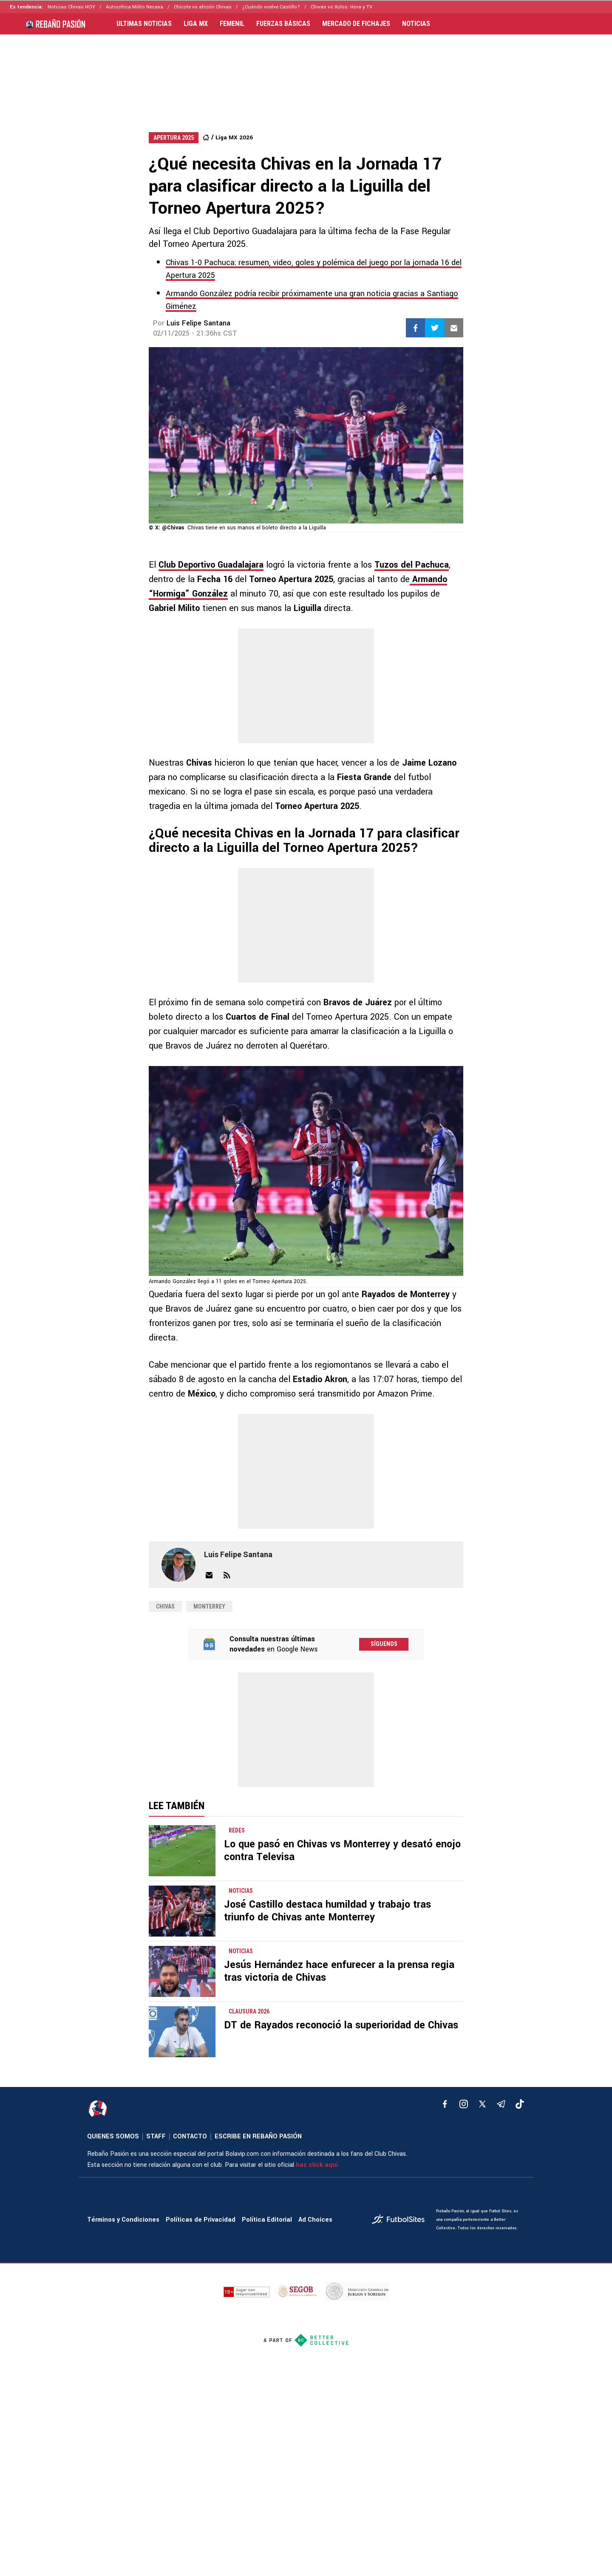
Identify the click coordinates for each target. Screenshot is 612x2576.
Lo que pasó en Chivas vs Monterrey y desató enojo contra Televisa (342, 1850)
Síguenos (384, 1643)
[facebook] (445, 2104)
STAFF (156, 2136)
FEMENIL (232, 24)
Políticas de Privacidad (200, 2219)
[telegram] (501, 2104)
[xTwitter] (482, 2104)
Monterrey (209, 1606)
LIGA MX (196, 24)
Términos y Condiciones (123, 2219)
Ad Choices (315, 2219)
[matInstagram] (464, 2104)
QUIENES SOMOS (113, 2136)
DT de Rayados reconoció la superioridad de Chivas (341, 2025)
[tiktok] (520, 2104)
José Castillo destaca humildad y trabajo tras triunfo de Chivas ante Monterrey (327, 1910)
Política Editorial (267, 2219)
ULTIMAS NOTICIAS (144, 24)
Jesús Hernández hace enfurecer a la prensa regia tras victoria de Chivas (339, 1971)
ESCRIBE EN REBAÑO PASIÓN (258, 2136)
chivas (165, 1606)
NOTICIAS (416, 24)
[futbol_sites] (401, 2220)
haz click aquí (317, 2164)
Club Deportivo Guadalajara (211, 565)
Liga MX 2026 (234, 137)
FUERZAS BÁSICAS (283, 24)
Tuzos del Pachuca (411, 565)
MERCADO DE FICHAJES (356, 24)
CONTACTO (190, 2136)
